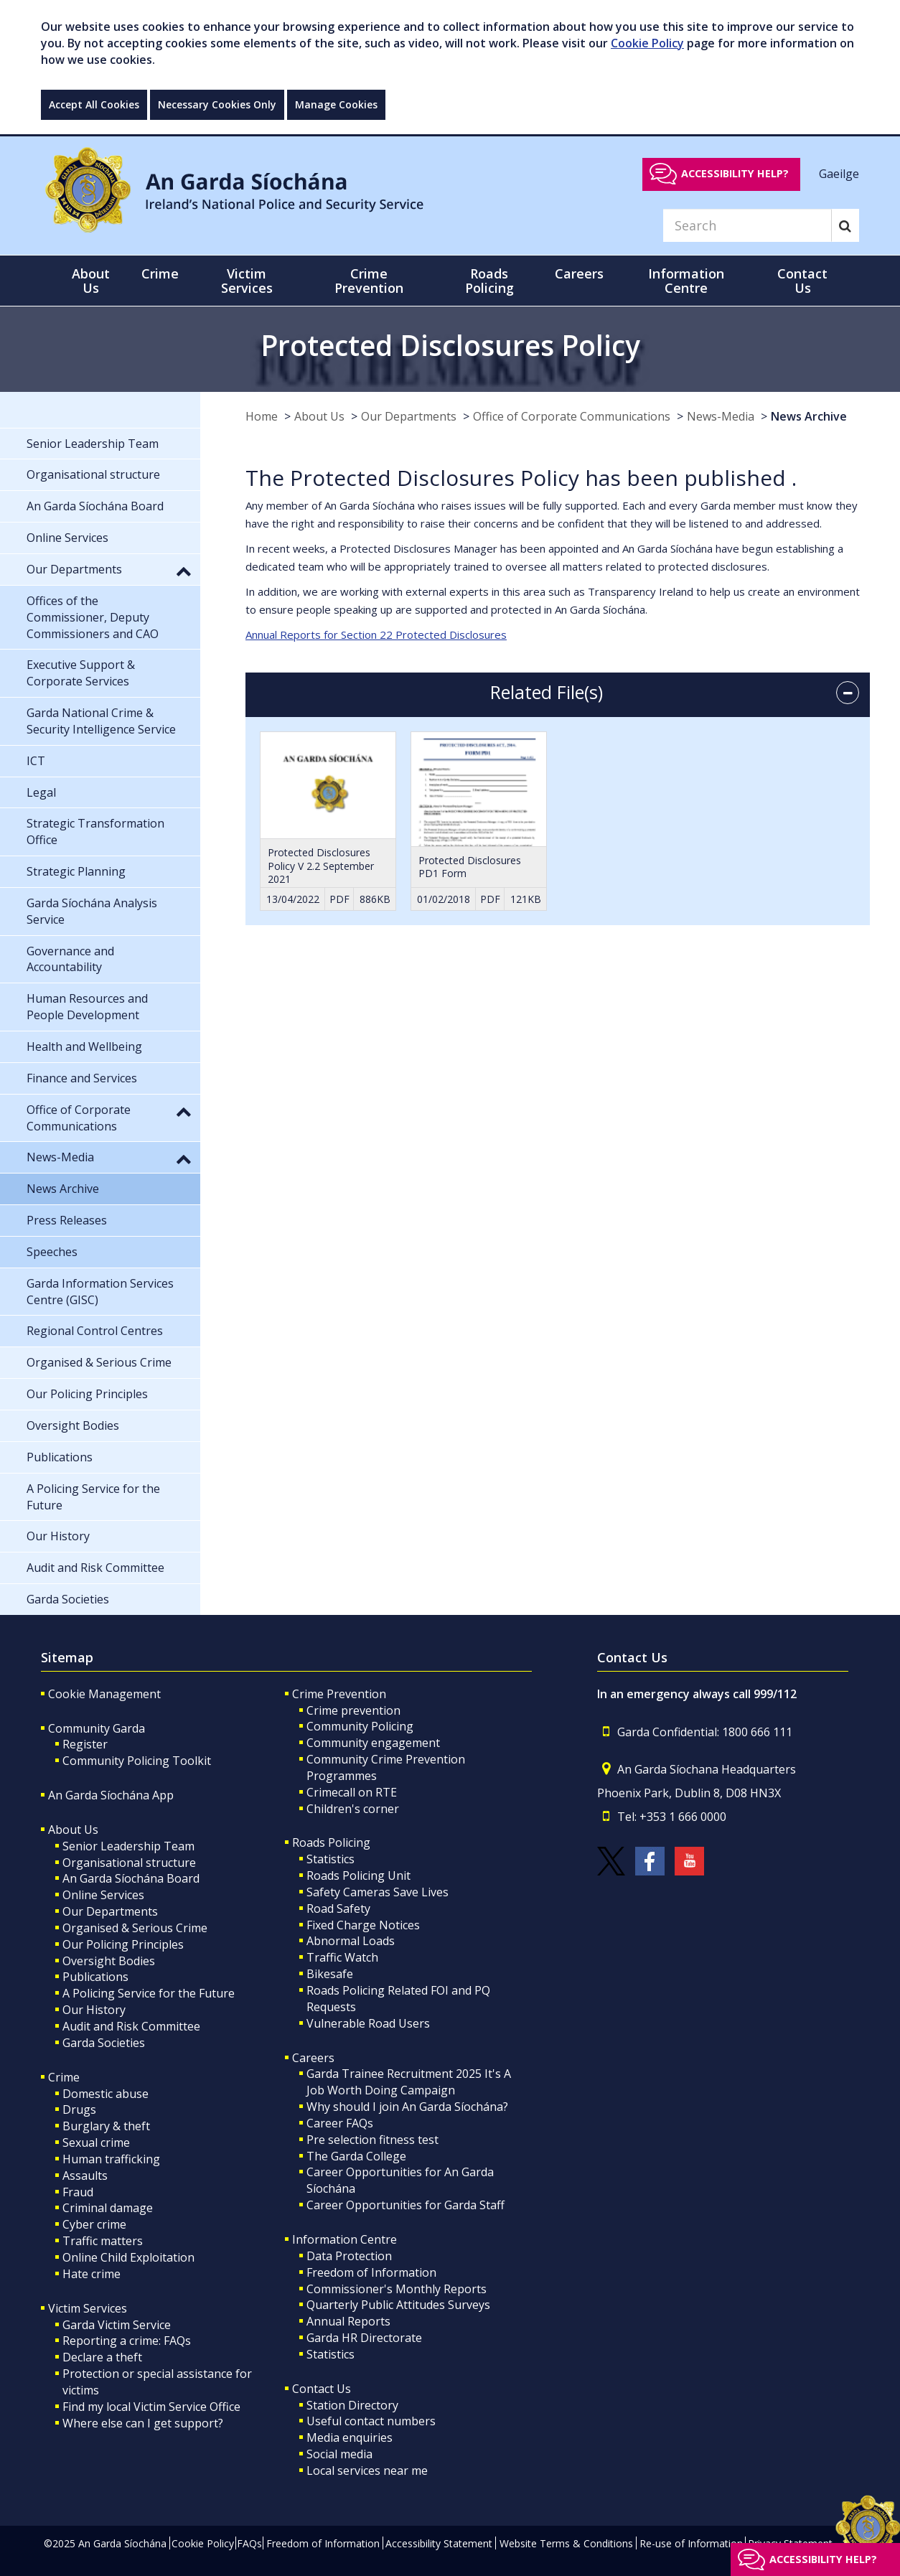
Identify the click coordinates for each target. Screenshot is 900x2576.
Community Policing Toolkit (136, 1761)
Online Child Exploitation (128, 2257)
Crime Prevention (339, 1694)
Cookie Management (104, 1694)
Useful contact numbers (371, 2421)
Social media (339, 2454)
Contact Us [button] (802, 280)
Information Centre (344, 2239)
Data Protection (349, 2256)
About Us (319, 416)
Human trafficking (111, 2159)
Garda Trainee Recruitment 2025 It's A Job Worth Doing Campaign (408, 2082)
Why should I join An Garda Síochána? (407, 2106)
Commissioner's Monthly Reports (396, 2289)
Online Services (103, 1895)
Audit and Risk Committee (131, 2026)
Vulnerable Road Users (368, 2023)
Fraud (77, 2192)
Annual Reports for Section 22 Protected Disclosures (376, 634)
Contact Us (321, 2389)
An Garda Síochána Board (131, 1878)
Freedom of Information (371, 2272)
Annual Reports (348, 2321)
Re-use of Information (691, 2543)
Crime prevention (353, 1710)
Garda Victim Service (116, 2325)
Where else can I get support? (142, 2423)
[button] (184, 571)
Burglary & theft (106, 2126)
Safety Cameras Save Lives (377, 1892)
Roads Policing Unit (358, 1875)
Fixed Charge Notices (363, 1925)
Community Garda (96, 1728)
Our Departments (408, 416)
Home (261, 416)
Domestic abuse (105, 2094)
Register (85, 1744)
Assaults (85, 2175)
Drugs (79, 2109)
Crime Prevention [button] (368, 280)
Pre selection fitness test (372, 2140)
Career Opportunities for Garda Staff (405, 2205)
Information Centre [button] (686, 280)
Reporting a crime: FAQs (126, 2340)
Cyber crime (94, 2224)
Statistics (330, 1859)
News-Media (720, 416)
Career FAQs (339, 2123)
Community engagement (373, 1743)
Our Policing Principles (123, 1944)
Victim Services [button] (247, 280)
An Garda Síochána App (111, 1795)
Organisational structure (129, 1862)
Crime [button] (160, 273)
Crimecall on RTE (351, 1792)
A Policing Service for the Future (148, 1993)
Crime (64, 2077)
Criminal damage (107, 2208)
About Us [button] (91, 280)
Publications (95, 1977)
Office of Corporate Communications (571, 416)
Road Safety (338, 1908)
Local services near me (367, 2470)
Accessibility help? (735, 173)
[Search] (747, 225)
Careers (313, 2058)
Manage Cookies (336, 104)
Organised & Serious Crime (134, 1928)
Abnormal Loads (350, 1941)
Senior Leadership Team (128, 1846)
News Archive (809, 416)
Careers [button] (579, 273)
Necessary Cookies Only (217, 104)
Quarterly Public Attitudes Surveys (398, 2305)
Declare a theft (102, 2357)
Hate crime (91, 2274)
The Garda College (356, 2156)
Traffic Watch (342, 1957)
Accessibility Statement (438, 2543)
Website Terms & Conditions (566, 2543)
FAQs (249, 2543)
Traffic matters (102, 2241)
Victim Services (87, 2308)
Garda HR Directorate (364, 2338)
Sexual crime (96, 2142)
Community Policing (359, 1726)
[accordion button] (847, 692)
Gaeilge (839, 173)
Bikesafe (329, 1974)
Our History (94, 2010)
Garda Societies (103, 2043)
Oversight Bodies (108, 1961)
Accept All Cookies (94, 104)
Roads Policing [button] (489, 280)
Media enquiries (349, 2437)
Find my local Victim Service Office (151, 2407)
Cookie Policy (647, 43)
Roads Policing (331, 1842)
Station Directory (352, 2405)
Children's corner (352, 1809)
